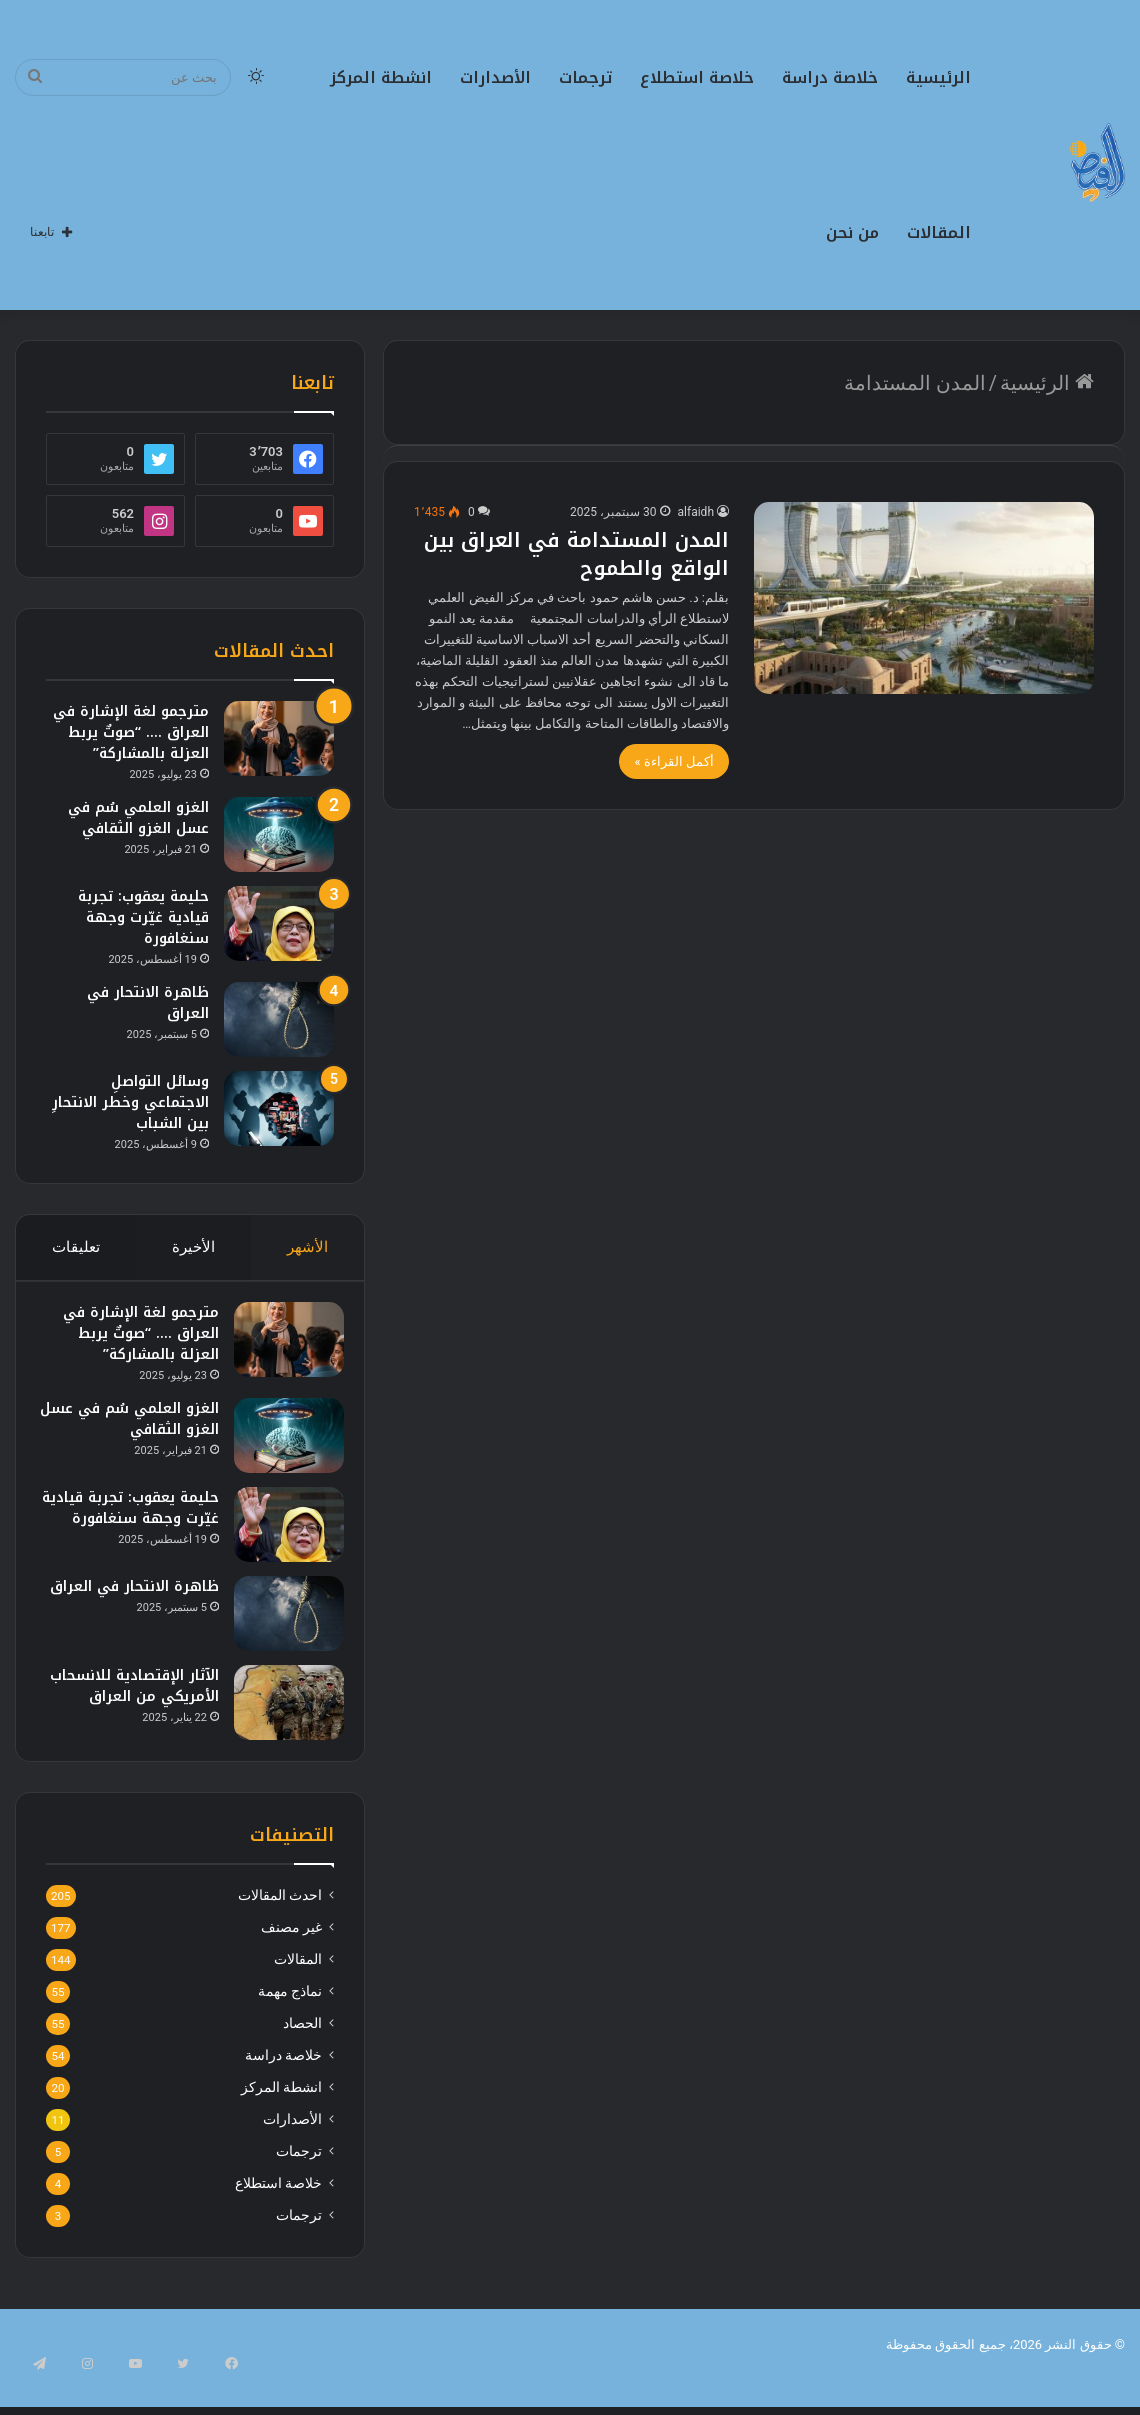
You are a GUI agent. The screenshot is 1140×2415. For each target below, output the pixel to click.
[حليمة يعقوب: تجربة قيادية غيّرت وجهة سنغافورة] (279, 923)
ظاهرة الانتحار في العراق (148, 1003)
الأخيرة (193, 1247)
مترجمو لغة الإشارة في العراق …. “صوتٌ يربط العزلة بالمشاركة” (131, 732)
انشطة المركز (381, 77)
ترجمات (585, 77)
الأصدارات (495, 77)
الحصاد (302, 2057)
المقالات (939, 232)
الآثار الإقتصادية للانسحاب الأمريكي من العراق (134, 1713)
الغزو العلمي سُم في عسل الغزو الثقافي (138, 818)
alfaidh (696, 512)
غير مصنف (291, 1961)
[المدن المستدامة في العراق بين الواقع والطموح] (924, 598)
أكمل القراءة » (674, 761)
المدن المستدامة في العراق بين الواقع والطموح (576, 554)
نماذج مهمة (290, 2025)
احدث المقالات (280, 1929)
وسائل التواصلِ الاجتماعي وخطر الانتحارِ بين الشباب (130, 1102)
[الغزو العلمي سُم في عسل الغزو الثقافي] (279, 834)
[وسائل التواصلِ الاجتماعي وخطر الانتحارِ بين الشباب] (279, 1108)
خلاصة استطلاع (697, 77)
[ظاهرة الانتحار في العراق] (279, 1019)
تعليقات (76, 1247)
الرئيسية (938, 77)
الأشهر (307, 1247)
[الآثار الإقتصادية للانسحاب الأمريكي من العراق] (279, 1719)
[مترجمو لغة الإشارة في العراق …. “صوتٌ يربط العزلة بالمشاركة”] (279, 738)
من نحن (852, 232)
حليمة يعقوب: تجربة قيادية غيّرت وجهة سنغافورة (143, 917)
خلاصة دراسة (830, 77)
